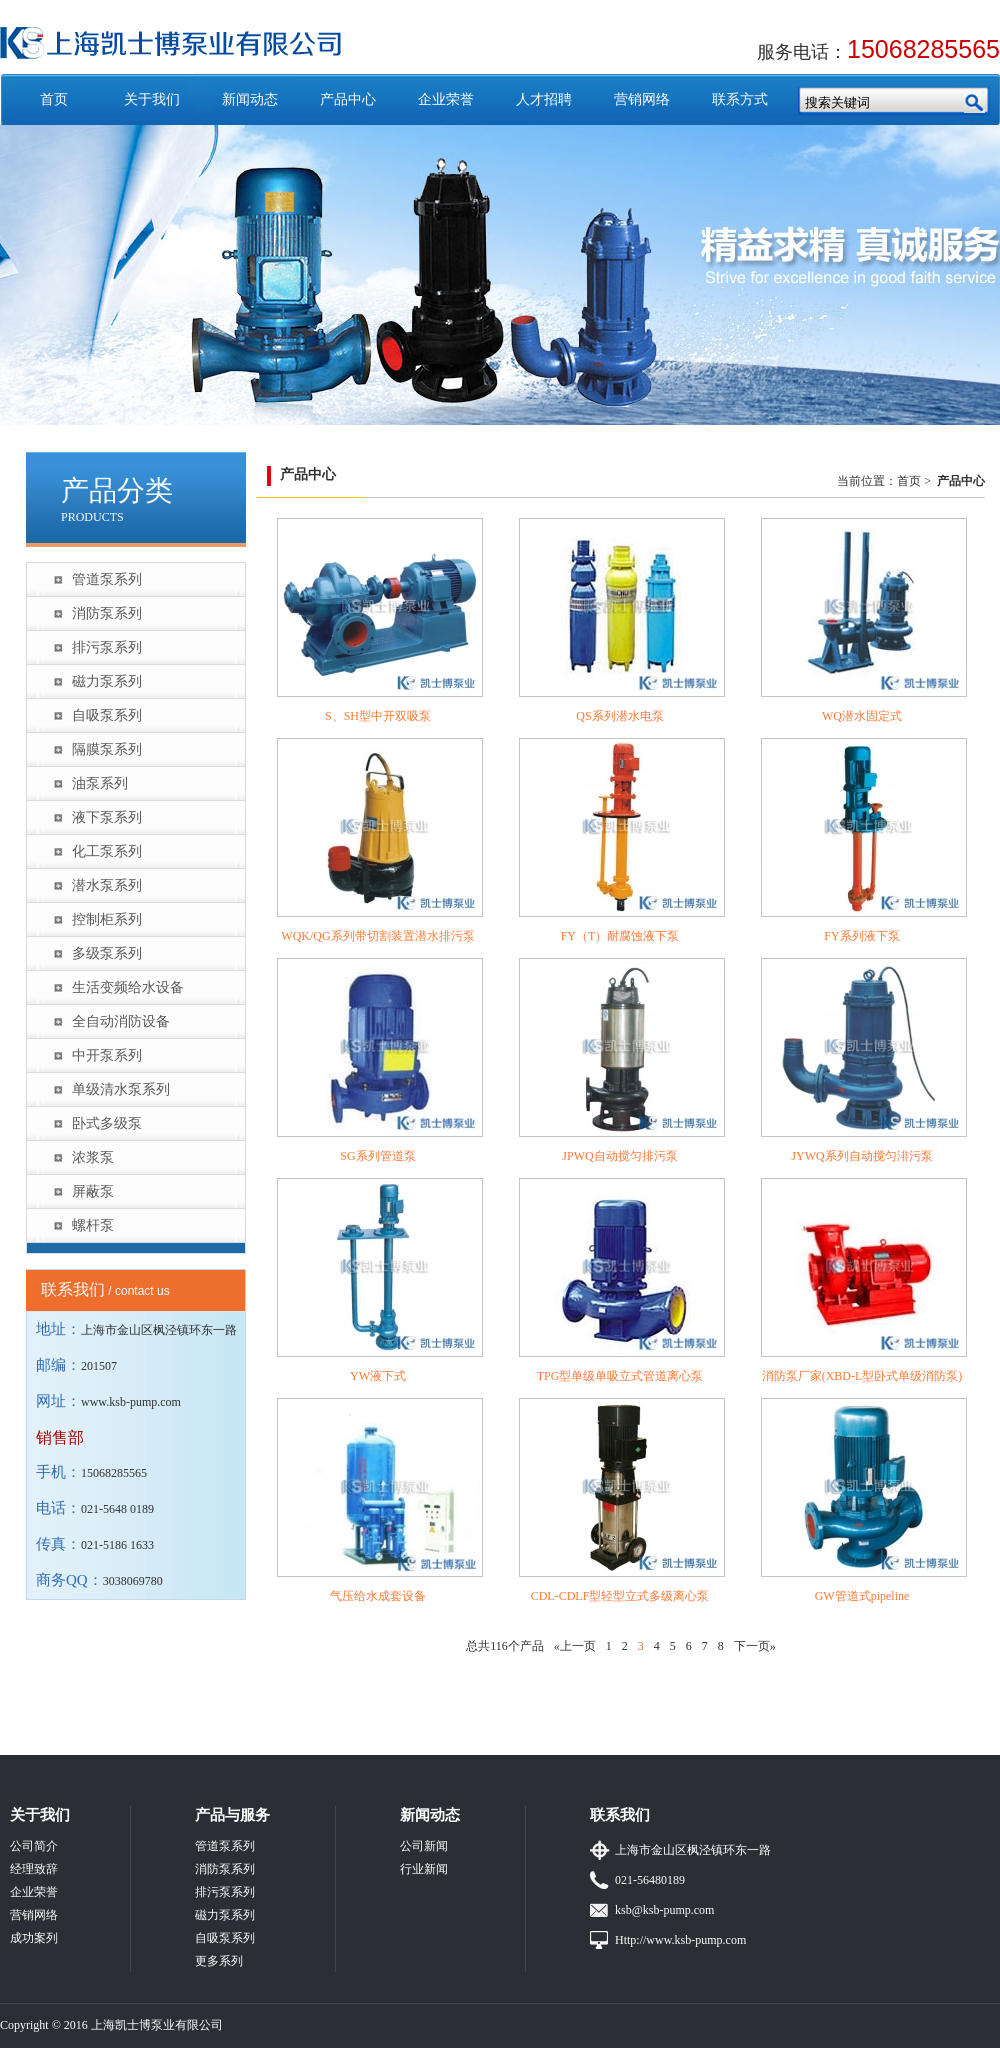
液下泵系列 (107, 817)
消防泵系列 (107, 613)
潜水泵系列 (107, 885)
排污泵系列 (107, 647)
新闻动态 (250, 99)
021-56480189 (650, 1880)
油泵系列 (100, 783)
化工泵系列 (107, 851)
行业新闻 (424, 1869)
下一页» (755, 1646)
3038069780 (133, 1581)
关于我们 (152, 99)
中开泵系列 (107, 1055)
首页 (54, 99)
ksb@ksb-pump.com (664, 1910)
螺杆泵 (93, 1225)
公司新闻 (424, 1846)
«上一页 (575, 1646)
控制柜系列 (107, 919)
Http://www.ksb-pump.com (680, 1940)
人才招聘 (544, 99)
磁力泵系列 (107, 681)
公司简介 (34, 1846)
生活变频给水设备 (128, 987)
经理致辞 (34, 1869)
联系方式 (740, 99)
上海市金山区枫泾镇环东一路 (693, 1850)
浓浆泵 (93, 1157)
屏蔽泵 (93, 1191)
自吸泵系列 (107, 715)
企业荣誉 (446, 99)
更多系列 (219, 1961)
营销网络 (642, 99)
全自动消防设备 (121, 1021)
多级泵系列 (107, 953)
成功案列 (34, 1938)
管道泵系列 (107, 579)
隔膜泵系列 (107, 749)
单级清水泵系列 (121, 1089)
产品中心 (348, 99)
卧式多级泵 (107, 1123)
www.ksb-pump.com (131, 1402)
